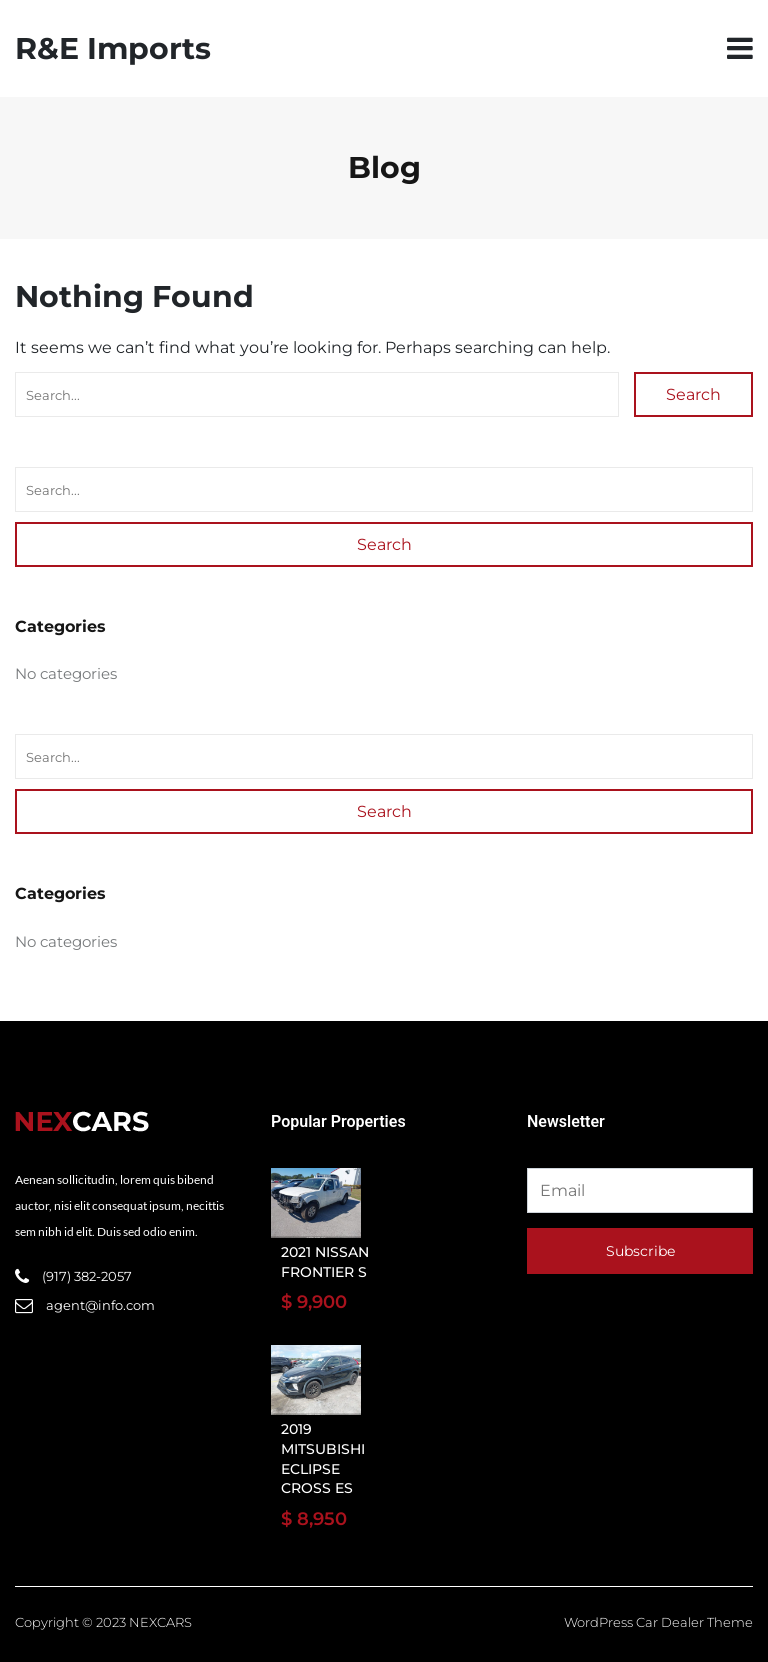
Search (693, 394)
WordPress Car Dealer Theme (658, 1622)
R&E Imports (113, 48)
